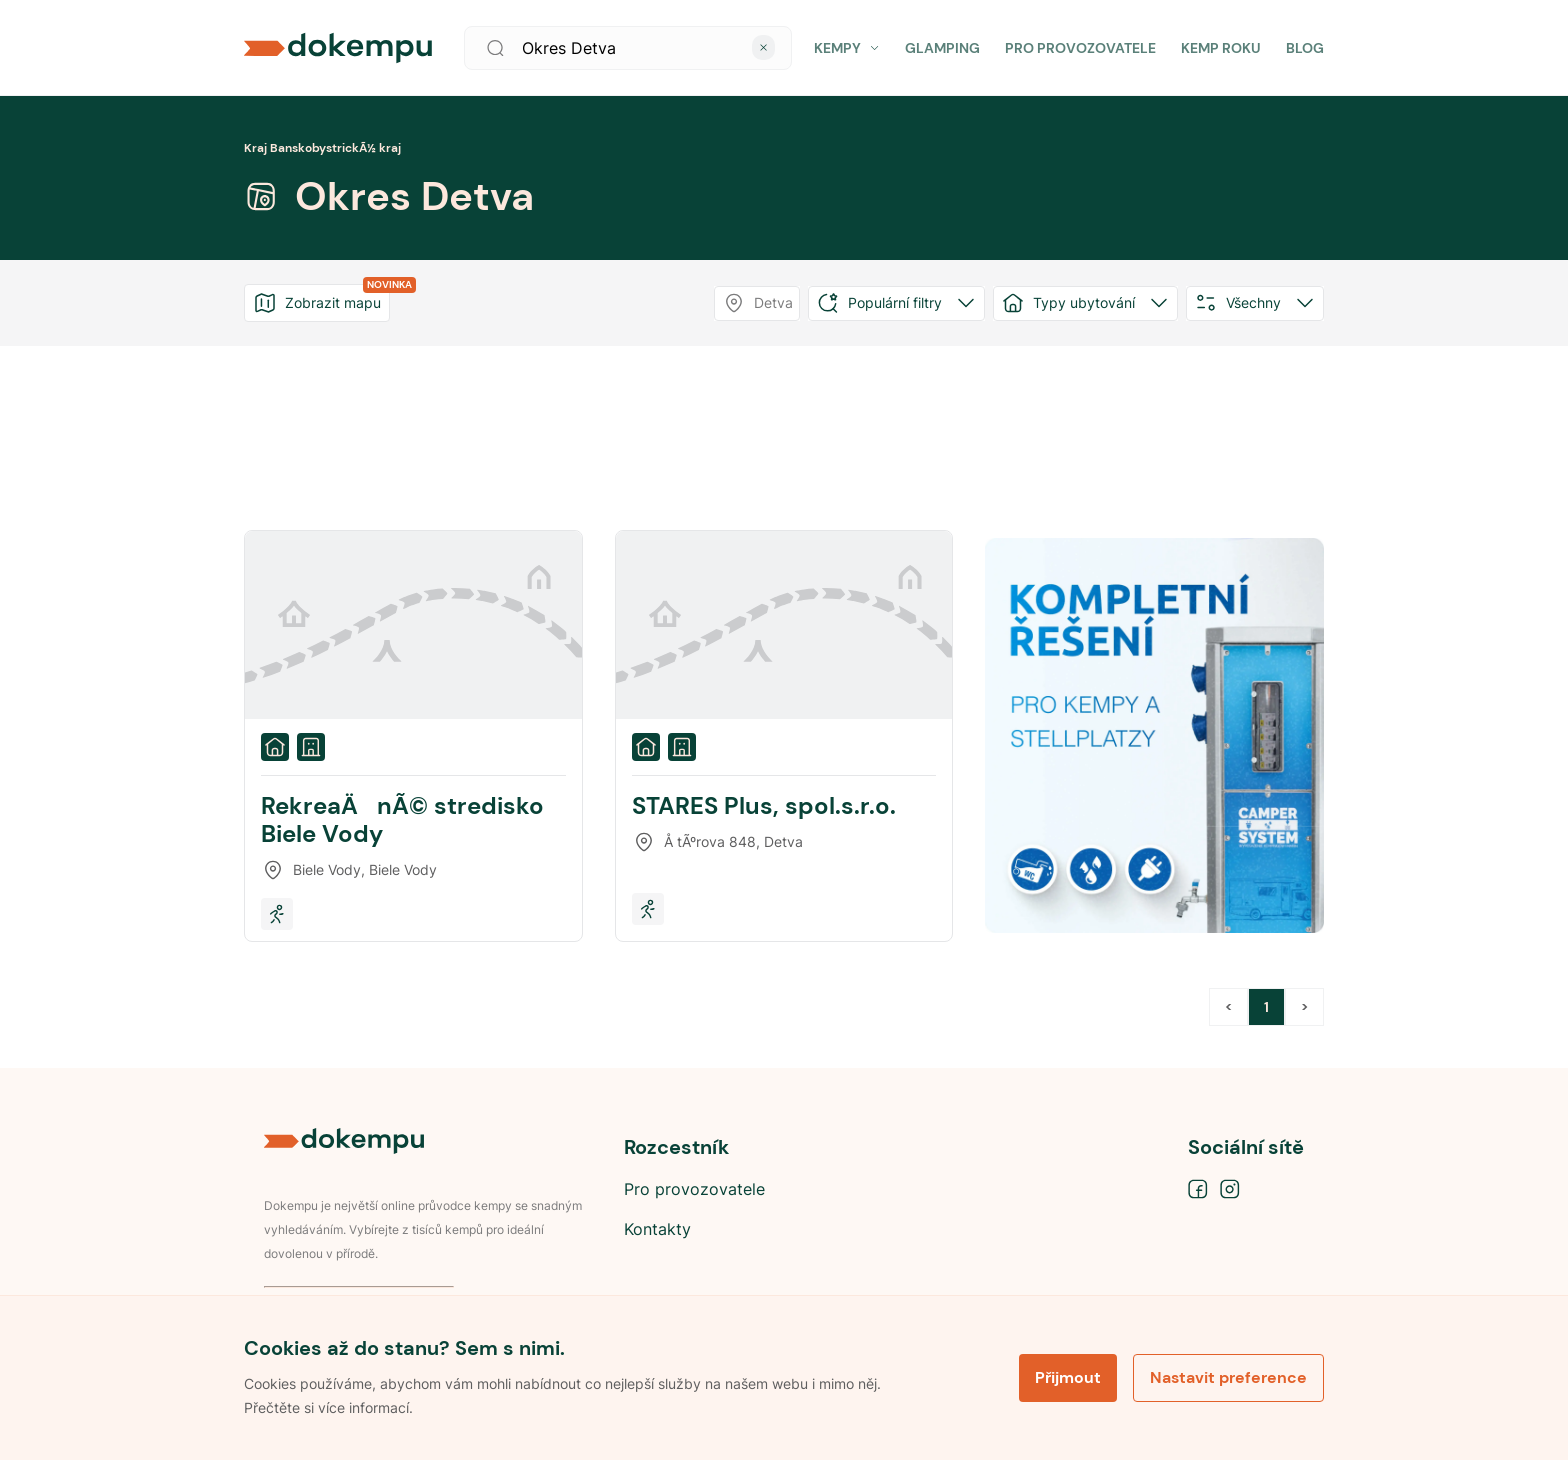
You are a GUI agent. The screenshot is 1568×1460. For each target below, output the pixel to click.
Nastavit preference (1228, 1377)
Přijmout (1068, 1377)
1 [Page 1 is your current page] (1266, 1007)
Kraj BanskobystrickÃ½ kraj (322, 148)
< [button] (1228, 1007)
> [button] (1304, 1007)
